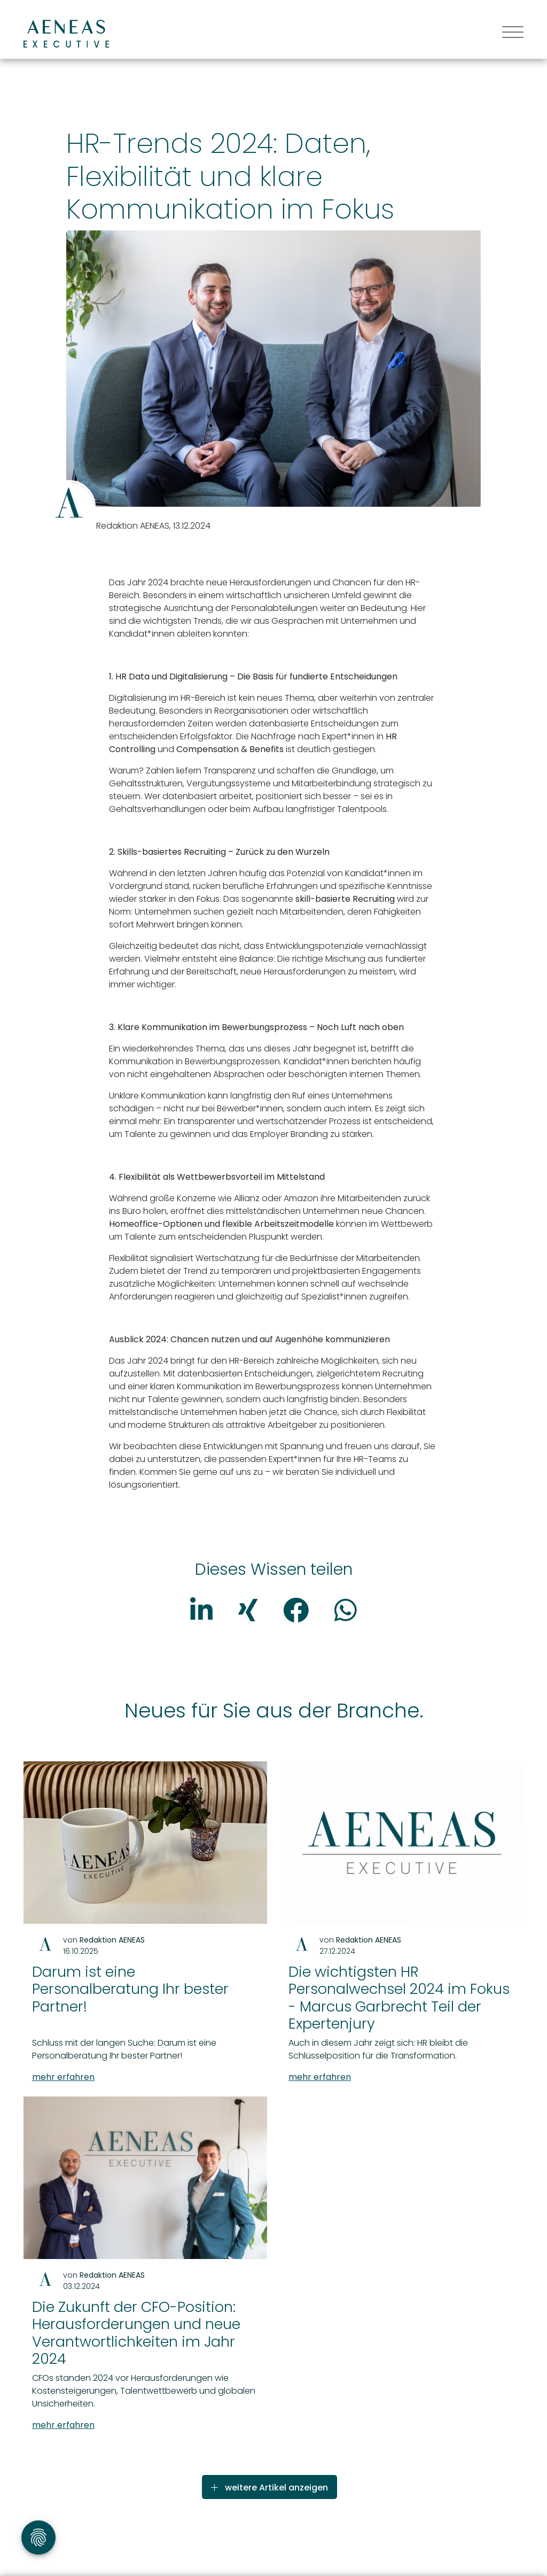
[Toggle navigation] (508, 33)
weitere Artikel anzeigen (269, 2487)
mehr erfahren (67, 2077)
